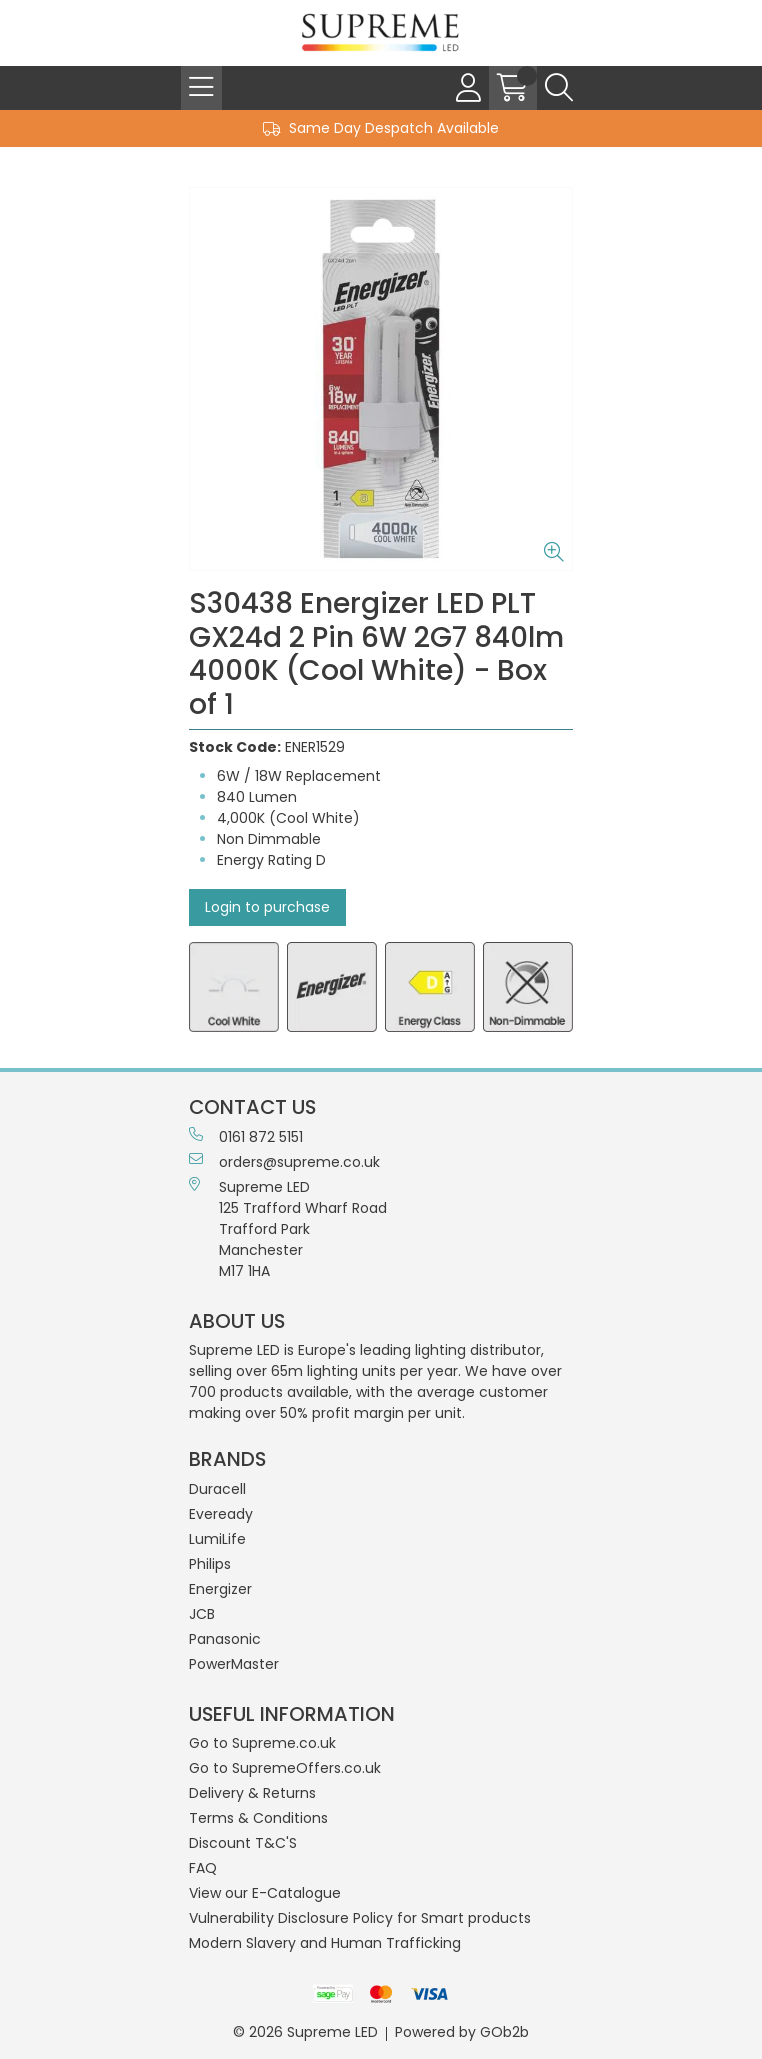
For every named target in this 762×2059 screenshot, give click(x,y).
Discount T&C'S (243, 1843)
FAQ (203, 1868)
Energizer (220, 1589)
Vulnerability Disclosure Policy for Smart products (360, 1918)
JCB (202, 1614)
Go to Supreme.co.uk (262, 1743)
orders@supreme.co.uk (284, 1162)
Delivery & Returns (252, 1793)
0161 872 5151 (246, 1137)
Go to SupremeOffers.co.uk (285, 1768)
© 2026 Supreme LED (305, 2032)
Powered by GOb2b (462, 2032)
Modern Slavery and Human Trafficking (325, 1943)
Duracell (217, 1489)
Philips (210, 1564)
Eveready (221, 1514)
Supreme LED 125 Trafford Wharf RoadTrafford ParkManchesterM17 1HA (288, 1229)
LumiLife (217, 1539)
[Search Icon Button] (559, 88)
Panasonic (225, 1639)
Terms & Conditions (258, 1818)
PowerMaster (234, 1664)
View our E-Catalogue (265, 1893)
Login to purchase (267, 907)
